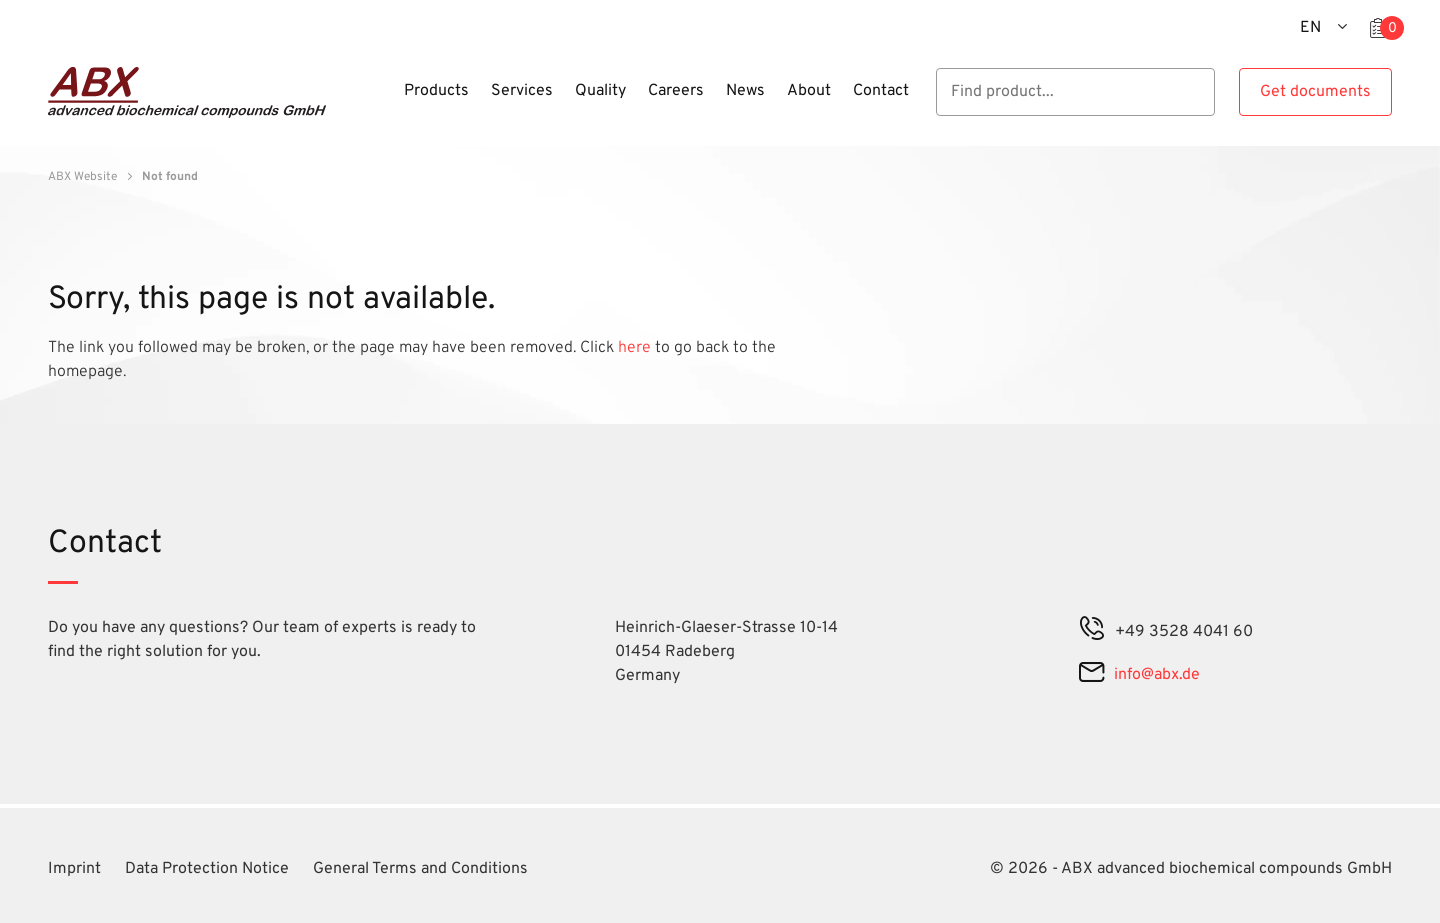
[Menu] (387, 103)
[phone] (1092, 632)
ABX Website (82, 177)
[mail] (1091, 675)
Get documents (1315, 92)
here (636, 348)
